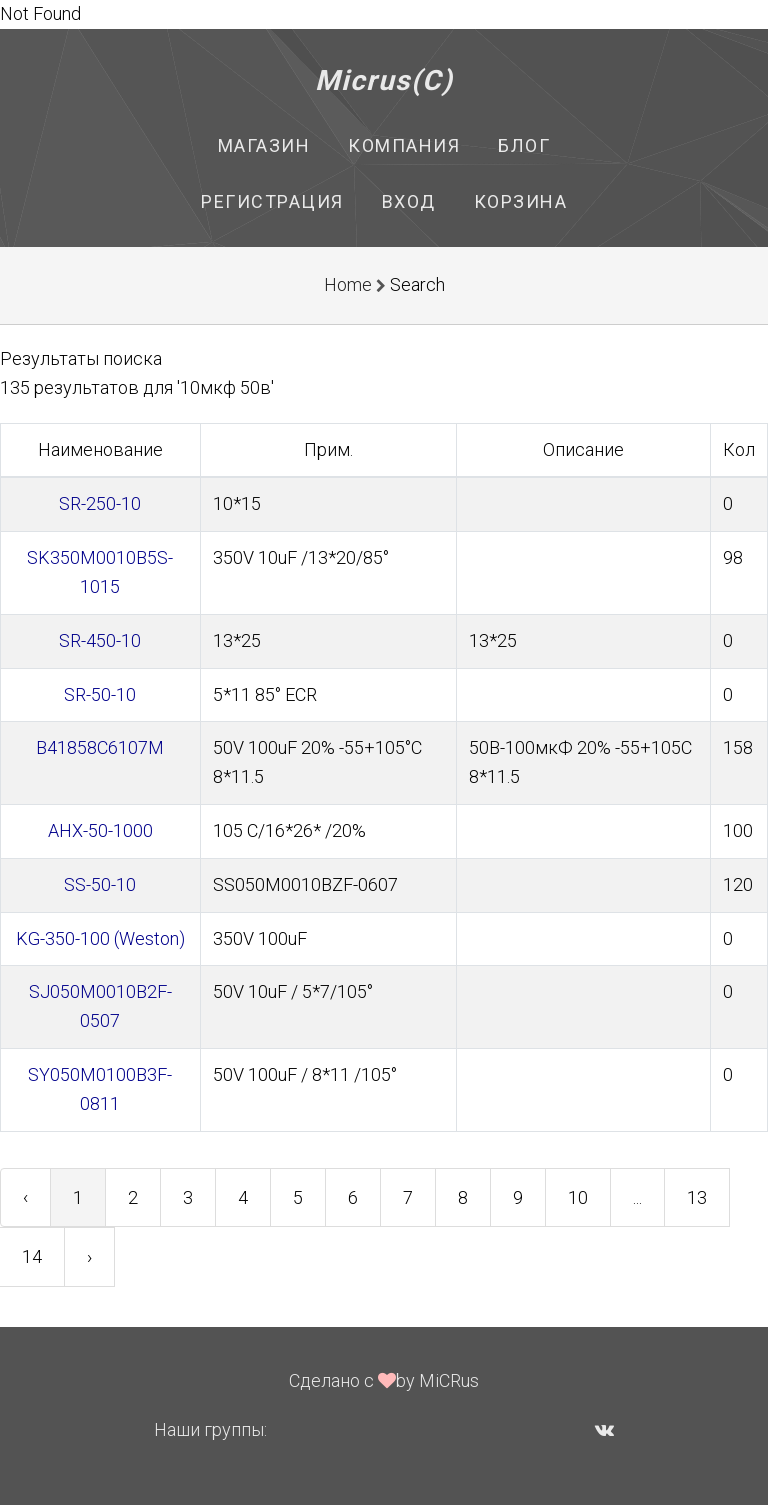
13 (697, 1197)
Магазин (264, 145)
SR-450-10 (100, 640)
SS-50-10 (100, 884)
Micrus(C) (384, 80)
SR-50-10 (100, 694)
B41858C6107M (100, 747)
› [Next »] (89, 1256)
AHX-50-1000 (100, 830)
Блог (524, 145)
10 (578, 1197)
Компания (404, 145)
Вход (409, 201)
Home (348, 284)
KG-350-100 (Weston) (100, 938)
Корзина (521, 201)
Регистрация (272, 201)
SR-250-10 (100, 503)
